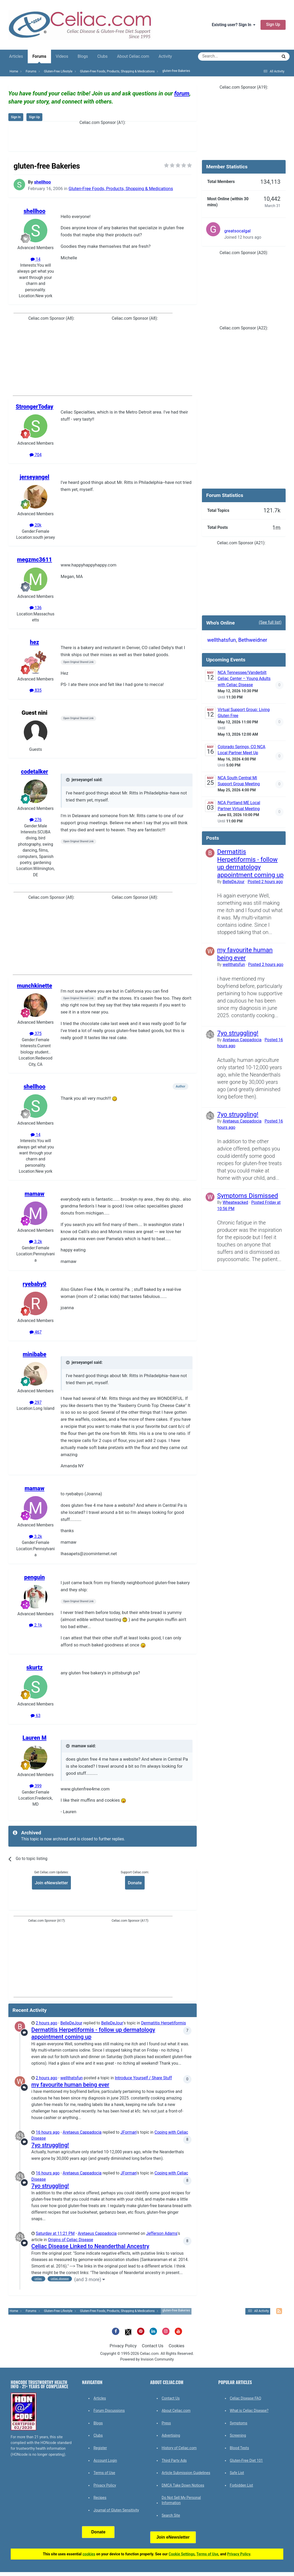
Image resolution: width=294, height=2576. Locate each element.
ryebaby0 (35, 1284)
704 (36, 455)
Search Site (171, 2515)
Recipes (99, 2497)
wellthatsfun (71, 2078)
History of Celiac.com (179, 2448)
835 (36, 690)
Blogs (83, 56)
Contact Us (152, 2345)
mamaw (34, 1193)
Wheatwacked (235, 1202)
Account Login (105, 2460)
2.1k (35, 1625)
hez (34, 642)
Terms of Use (104, 2473)
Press (166, 2423)
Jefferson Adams (162, 2233)
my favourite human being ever (70, 2084)
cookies (88, 2554)
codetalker (34, 771)
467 (36, 1332)
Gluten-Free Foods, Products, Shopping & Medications (121, 188)
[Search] (223, 56)
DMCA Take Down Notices (183, 2485)
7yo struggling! (50, 2145)
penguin (34, 1577)
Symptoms (238, 2423)
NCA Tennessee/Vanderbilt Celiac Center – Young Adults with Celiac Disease (244, 678)
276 (36, 819)
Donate (135, 1882)
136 (36, 607)
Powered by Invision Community (147, 2359)
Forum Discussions (109, 2410)
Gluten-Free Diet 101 (246, 2460)
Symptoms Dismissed (247, 1195)
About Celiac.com (133, 56)
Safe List (237, 2473)
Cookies (176, 2345)
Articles (16, 56)
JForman (129, 2132)
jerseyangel (34, 477)
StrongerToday (34, 406)
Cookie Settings (182, 2554)
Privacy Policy (123, 2345)
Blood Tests (239, 2448)
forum (181, 93)
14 (35, 259)
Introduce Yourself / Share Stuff (143, 2078)
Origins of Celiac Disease (70, 2239)
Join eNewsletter (51, 1882)
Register (100, 2448)
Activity (165, 56)
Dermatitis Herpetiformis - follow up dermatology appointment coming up (250, 863)
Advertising (171, 2435)
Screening (238, 2435)
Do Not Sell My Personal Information (181, 2500)
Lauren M (34, 1737)
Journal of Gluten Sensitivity (116, 2510)
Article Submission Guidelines (186, 2473)
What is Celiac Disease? (249, 2410)
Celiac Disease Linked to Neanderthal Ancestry (90, 2246)
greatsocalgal (237, 230)
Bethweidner (252, 640)
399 (36, 1786)
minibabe (34, 1354)
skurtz (34, 1667)
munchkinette (34, 985)
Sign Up (273, 24)
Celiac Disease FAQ (245, 2398)
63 (35, 1715)
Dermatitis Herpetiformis (163, 2023)
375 (36, 1033)
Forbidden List (241, 2485)
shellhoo (42, 182)
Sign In (16, 117)
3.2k (35, 1241)
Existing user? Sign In (234, 24)
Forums (39, 58)
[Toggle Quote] (68, 780)
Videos (62, 56)
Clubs (102, 56)
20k (35, 525)
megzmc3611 (34, 559)
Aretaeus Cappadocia (82, 2132)
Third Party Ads (174, 2460)
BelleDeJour (71, 2023)
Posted (265, 881)
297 (36, 1402)
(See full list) (270, 622)
